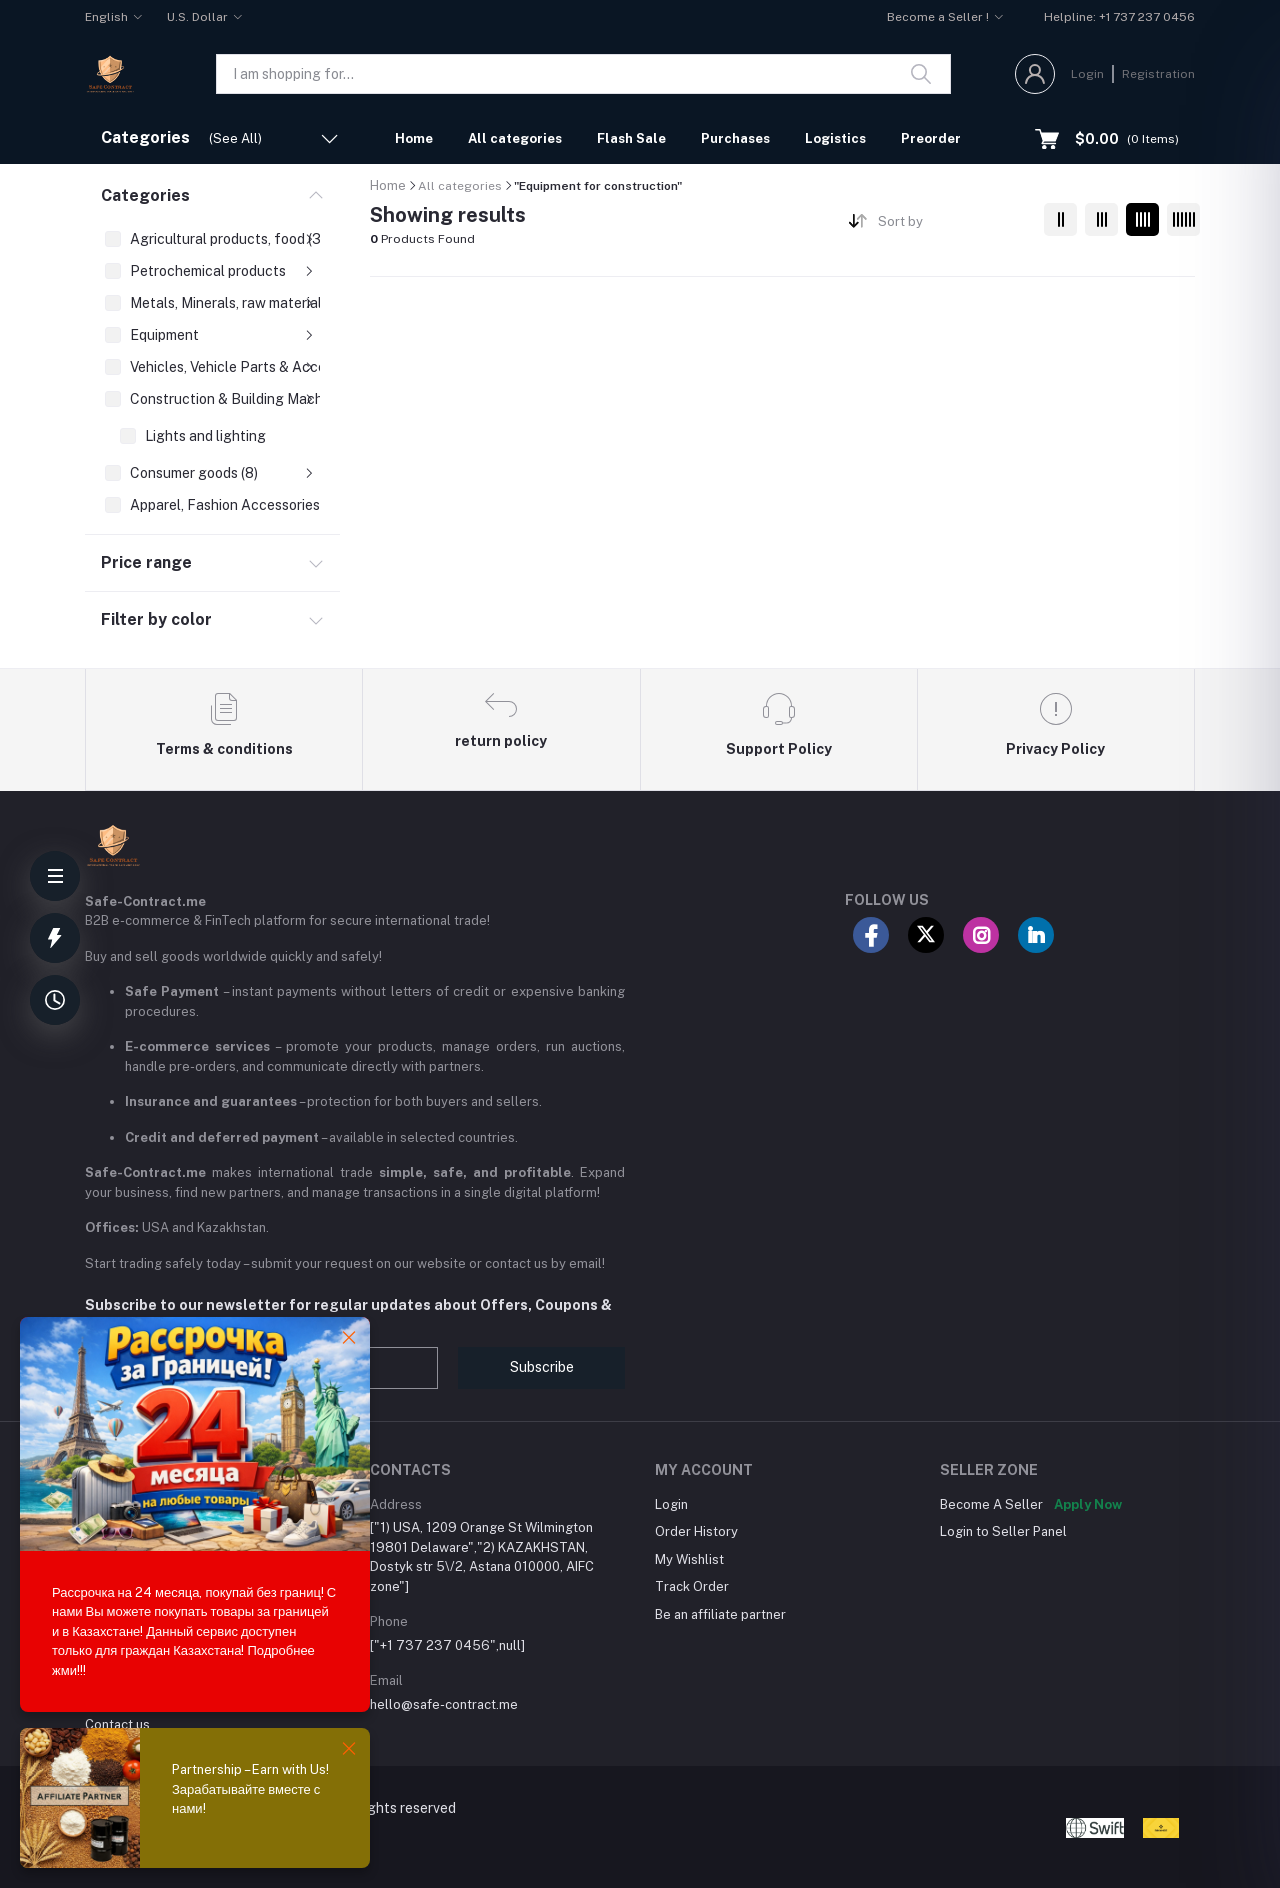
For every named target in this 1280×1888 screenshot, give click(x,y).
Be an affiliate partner (720, 1614)
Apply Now (1088, 1504)
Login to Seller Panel (1003, 1531)
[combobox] (953, 225)
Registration (1158, 74)
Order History (696, 1531)
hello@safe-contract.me (444, 1704)
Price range (146, 562)
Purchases (735, 138)
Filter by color (156, 619)
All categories (515, 138)
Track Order (692, 1586)
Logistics (835, 138)
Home (414, 138)
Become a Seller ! (938, 17)
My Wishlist (689, 1559)
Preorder (931, 138)
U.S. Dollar (197, 17)
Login (1087, 74)
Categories (145, 195)
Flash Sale (631, 138)
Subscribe (542, 1367)
